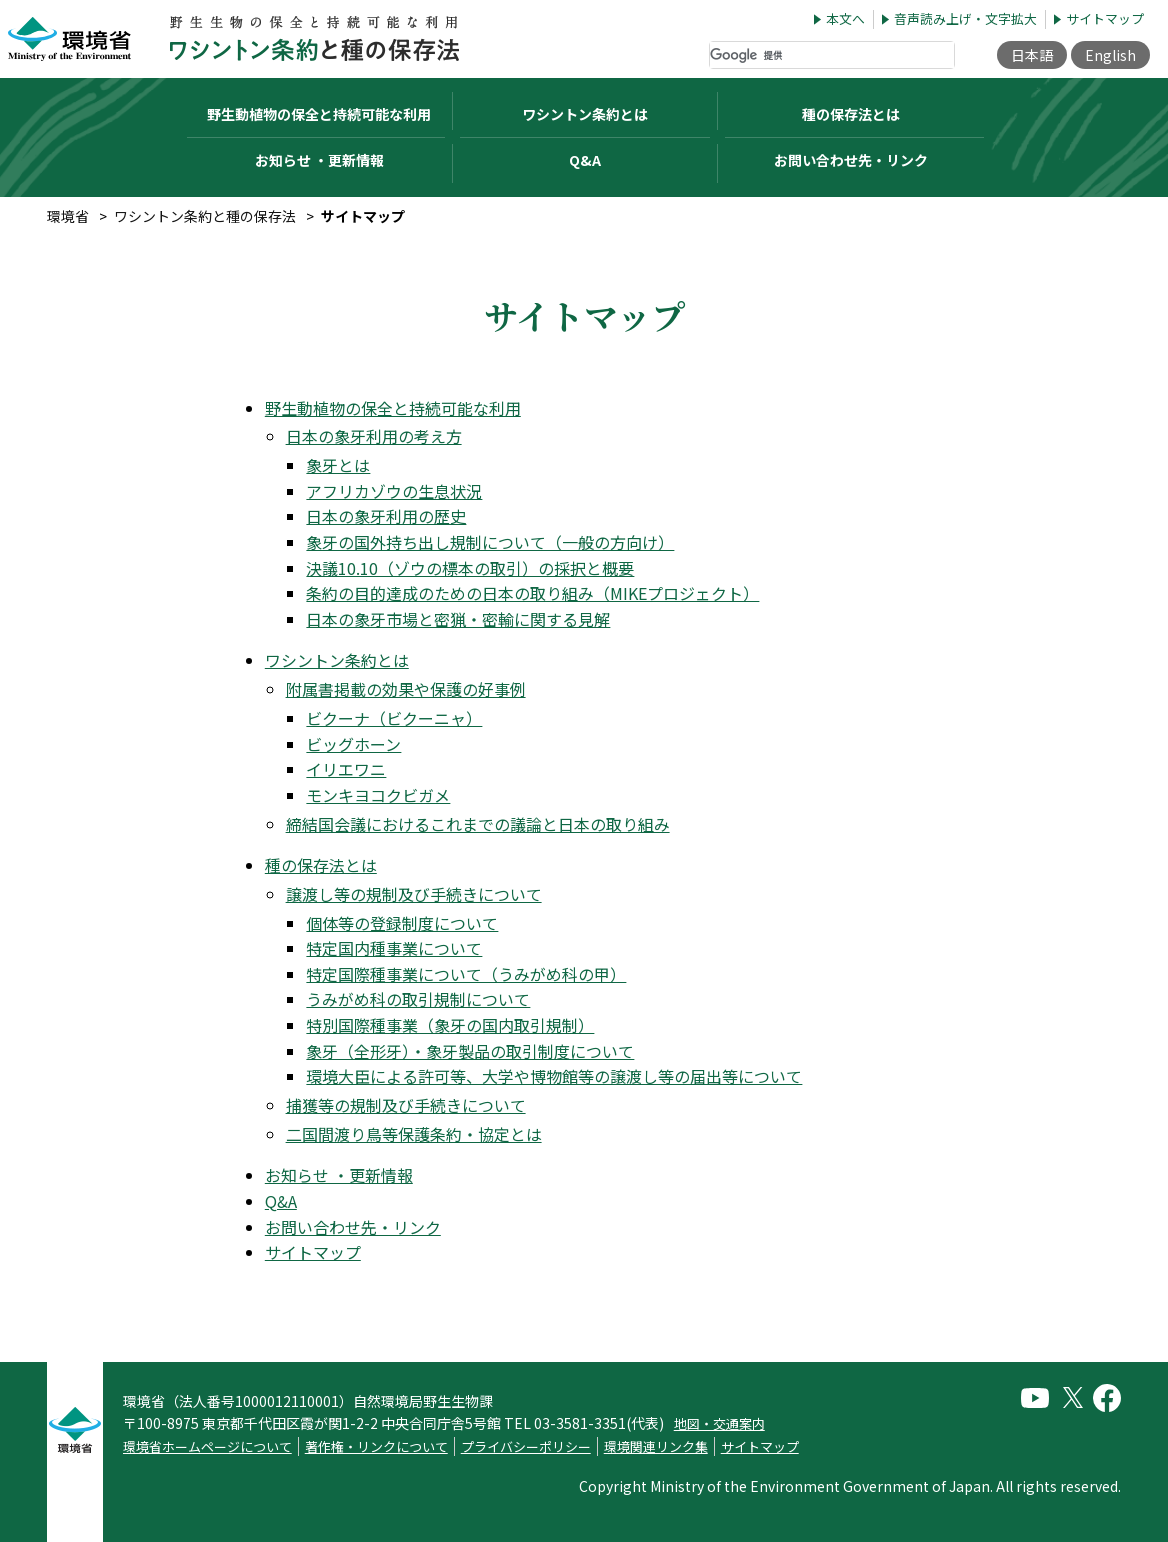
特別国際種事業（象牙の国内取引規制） (450, 1025)
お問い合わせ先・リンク (851, 160)
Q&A (585, 160)
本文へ (845, 19)
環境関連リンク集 (656, 1446)
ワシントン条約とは (337, 660)
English (1110, 55)
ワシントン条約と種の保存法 (205, 216)
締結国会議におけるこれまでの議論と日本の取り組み (478, 824)
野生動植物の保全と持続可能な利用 (393, 408)
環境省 (68, 216)
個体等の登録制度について (402, 923)
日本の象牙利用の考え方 (374, 436)
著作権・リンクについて (376, 1446)
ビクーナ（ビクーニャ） (394, 718)
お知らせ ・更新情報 (319, 160)
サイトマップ (1105, 19)
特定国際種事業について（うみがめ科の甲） (466, 974)
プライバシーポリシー (526, 1446)
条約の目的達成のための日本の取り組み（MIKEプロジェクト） (532, 593)
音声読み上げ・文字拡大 (965, 19)
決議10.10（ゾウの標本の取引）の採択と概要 (470, 568)
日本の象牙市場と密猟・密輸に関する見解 (458, 619)
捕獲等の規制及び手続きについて (406, 1105)
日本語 (1032, 55)
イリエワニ (346, 769)
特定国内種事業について (394, 948)
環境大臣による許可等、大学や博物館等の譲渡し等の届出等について (554, 1076)
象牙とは (338, 465)
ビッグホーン (353, 744)
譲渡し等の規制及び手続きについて (414, 894)
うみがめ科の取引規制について (418, 999)
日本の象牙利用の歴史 (386, 516)
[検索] (832, 55)
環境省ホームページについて (207, 1446)
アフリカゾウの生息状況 (394, 491)
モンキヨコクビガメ (378, 795)
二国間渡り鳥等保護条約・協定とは (414, 1134)
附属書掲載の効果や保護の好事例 (406, 689)
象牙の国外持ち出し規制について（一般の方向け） (490, 542)
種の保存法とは (321, 865)
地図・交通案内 (719, 1423)
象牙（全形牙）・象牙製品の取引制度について (470, 1051)
